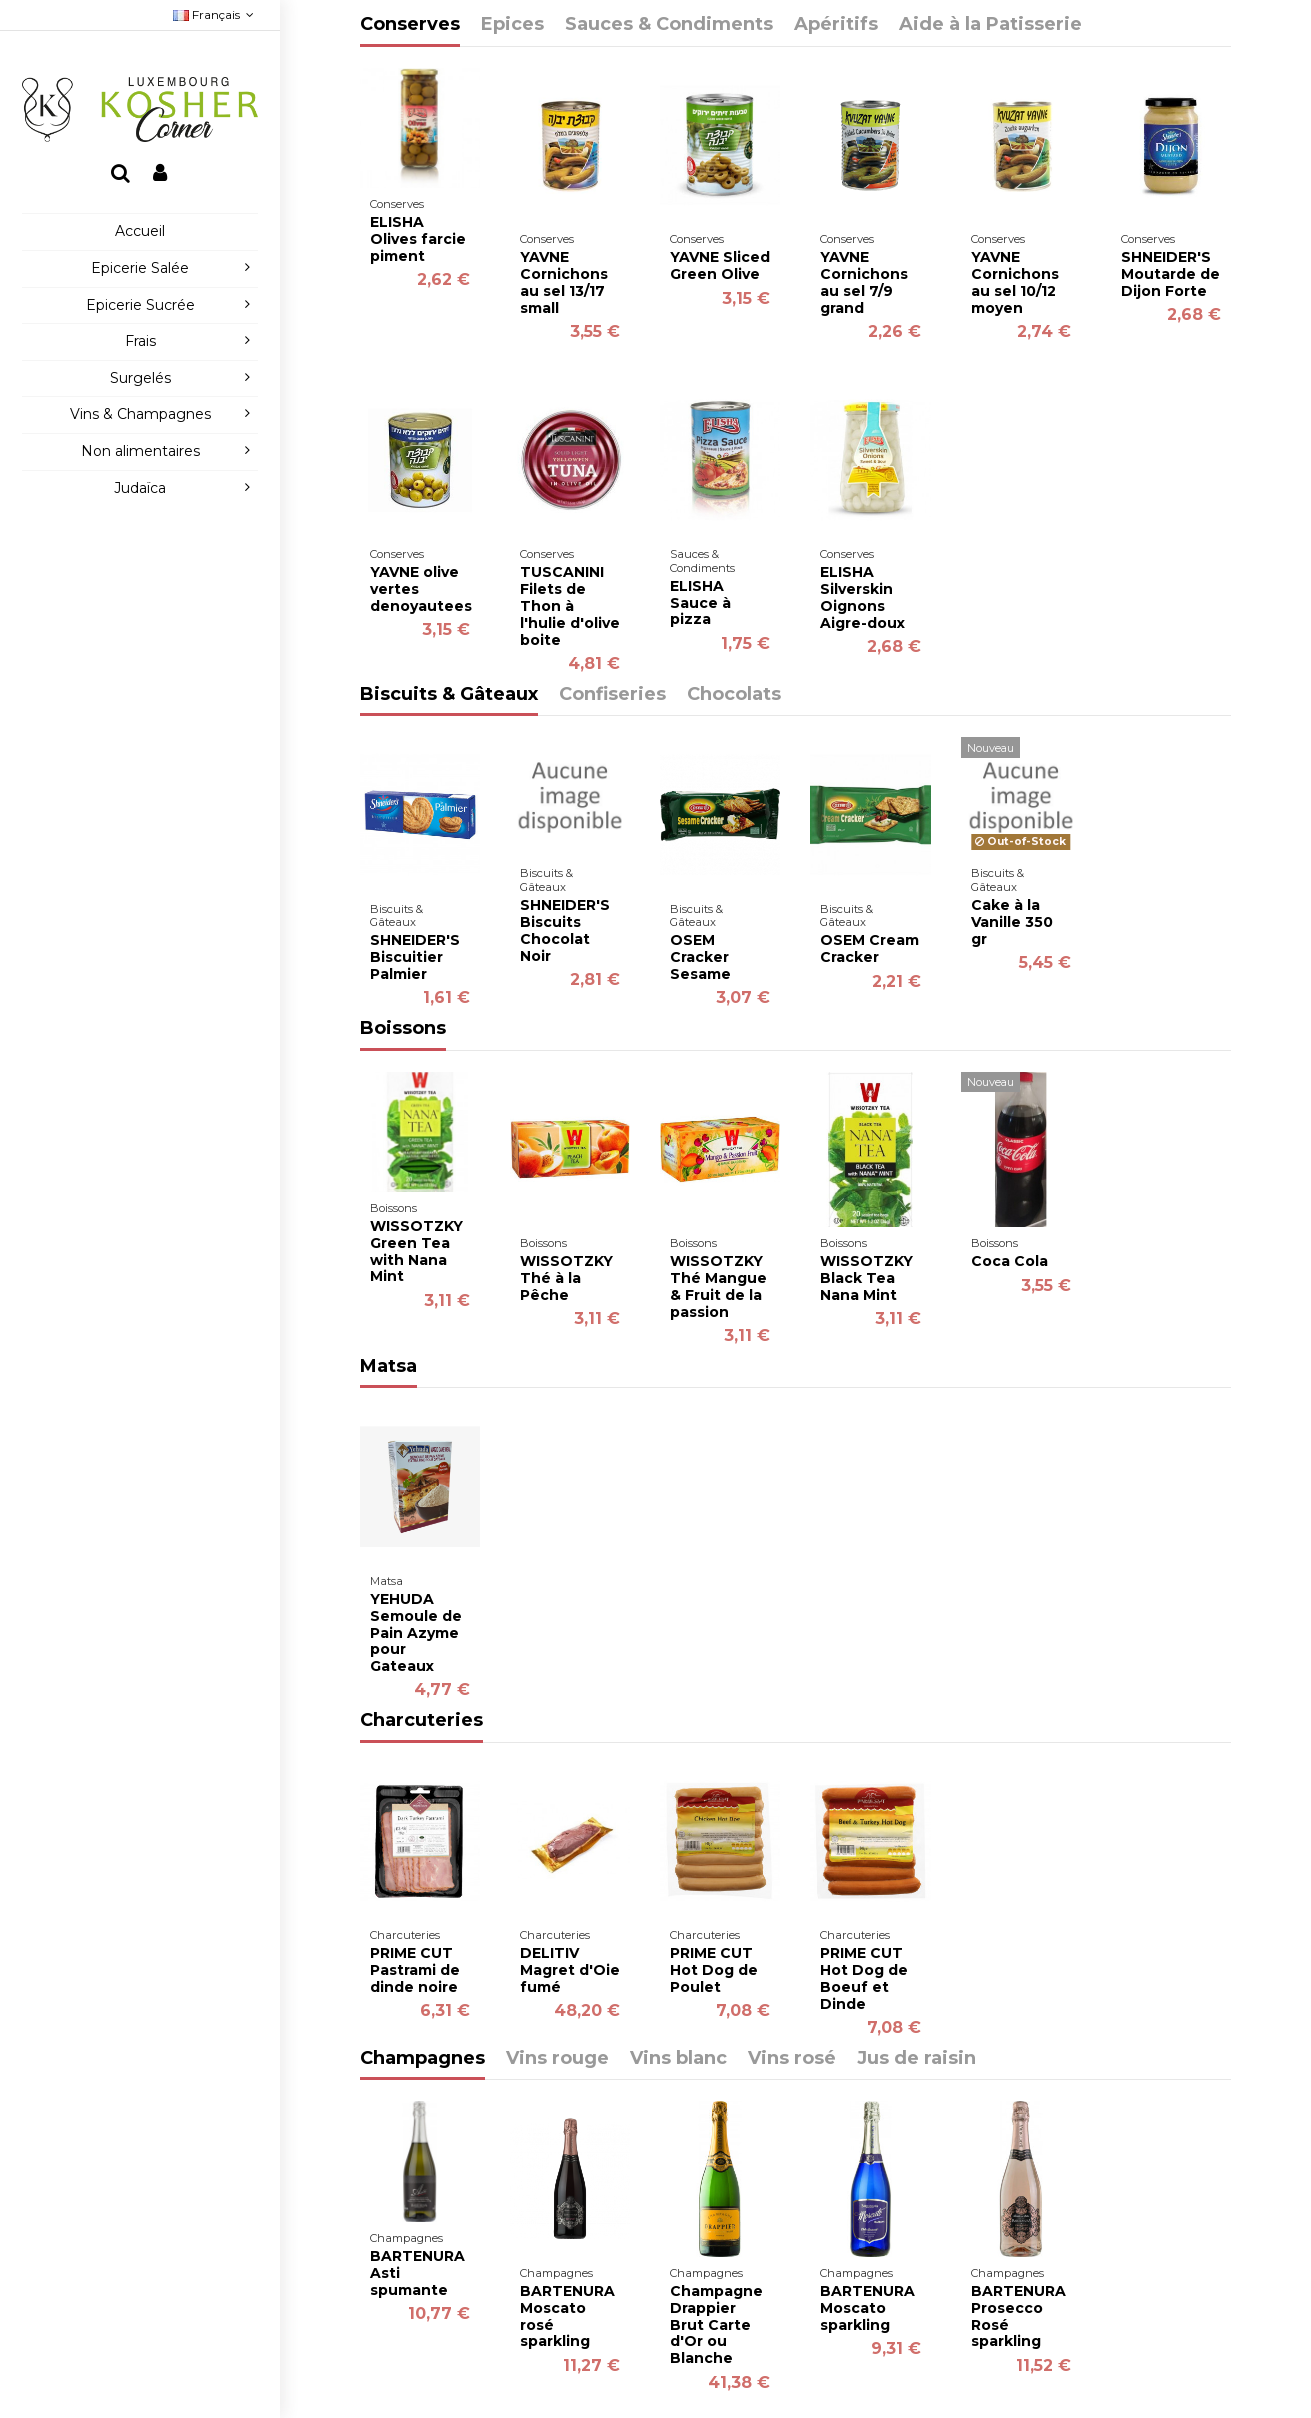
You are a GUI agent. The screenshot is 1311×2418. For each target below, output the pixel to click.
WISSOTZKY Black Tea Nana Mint (866, 1278)
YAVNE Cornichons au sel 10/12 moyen (1015, 282)
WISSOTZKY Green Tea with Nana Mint (416, 1251)
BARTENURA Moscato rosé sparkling (567, 2316)
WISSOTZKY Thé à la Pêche (566, 1278)
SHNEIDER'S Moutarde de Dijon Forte (1170, 274)
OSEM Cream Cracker (869, 948)
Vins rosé (792, 2059)
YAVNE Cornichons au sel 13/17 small (564, 282)
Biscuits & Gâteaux (449, 695)
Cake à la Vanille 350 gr (1012, 922)
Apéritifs (836, 25)
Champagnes (422, 2059)
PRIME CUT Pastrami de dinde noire (415, 1970)
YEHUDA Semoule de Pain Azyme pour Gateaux (416, 1632)
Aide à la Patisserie (990, 25)
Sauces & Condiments (669, 25)
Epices (512, 25)
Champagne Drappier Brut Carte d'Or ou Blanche (716, 2324)
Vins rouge (557, 2059)
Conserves (410, 25)
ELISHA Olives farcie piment (418, 239)
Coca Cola (1009, 1261)
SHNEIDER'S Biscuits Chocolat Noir (565, 930)
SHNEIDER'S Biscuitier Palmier (415, 957)
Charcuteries (421, 1721)
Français (215, 14)
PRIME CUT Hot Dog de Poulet (714, 1970)
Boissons (403, 1029)
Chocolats (734, 695)
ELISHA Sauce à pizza (700, 603)
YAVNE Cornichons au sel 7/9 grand (864, 282)
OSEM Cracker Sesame (700, 957)
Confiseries (612, 695)
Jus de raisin (916, 2059)
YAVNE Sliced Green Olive (720, 265)
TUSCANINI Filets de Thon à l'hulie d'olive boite (570, 605)
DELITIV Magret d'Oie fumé (570, 1970)
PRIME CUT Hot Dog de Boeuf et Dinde (864, 1978)
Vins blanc (678, 2059)
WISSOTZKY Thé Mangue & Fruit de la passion (718, 1286)
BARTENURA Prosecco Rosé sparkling (1018, 2316)
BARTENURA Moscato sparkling (867, 2308)
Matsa (388, 1367)
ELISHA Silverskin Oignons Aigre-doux (862, 597)
